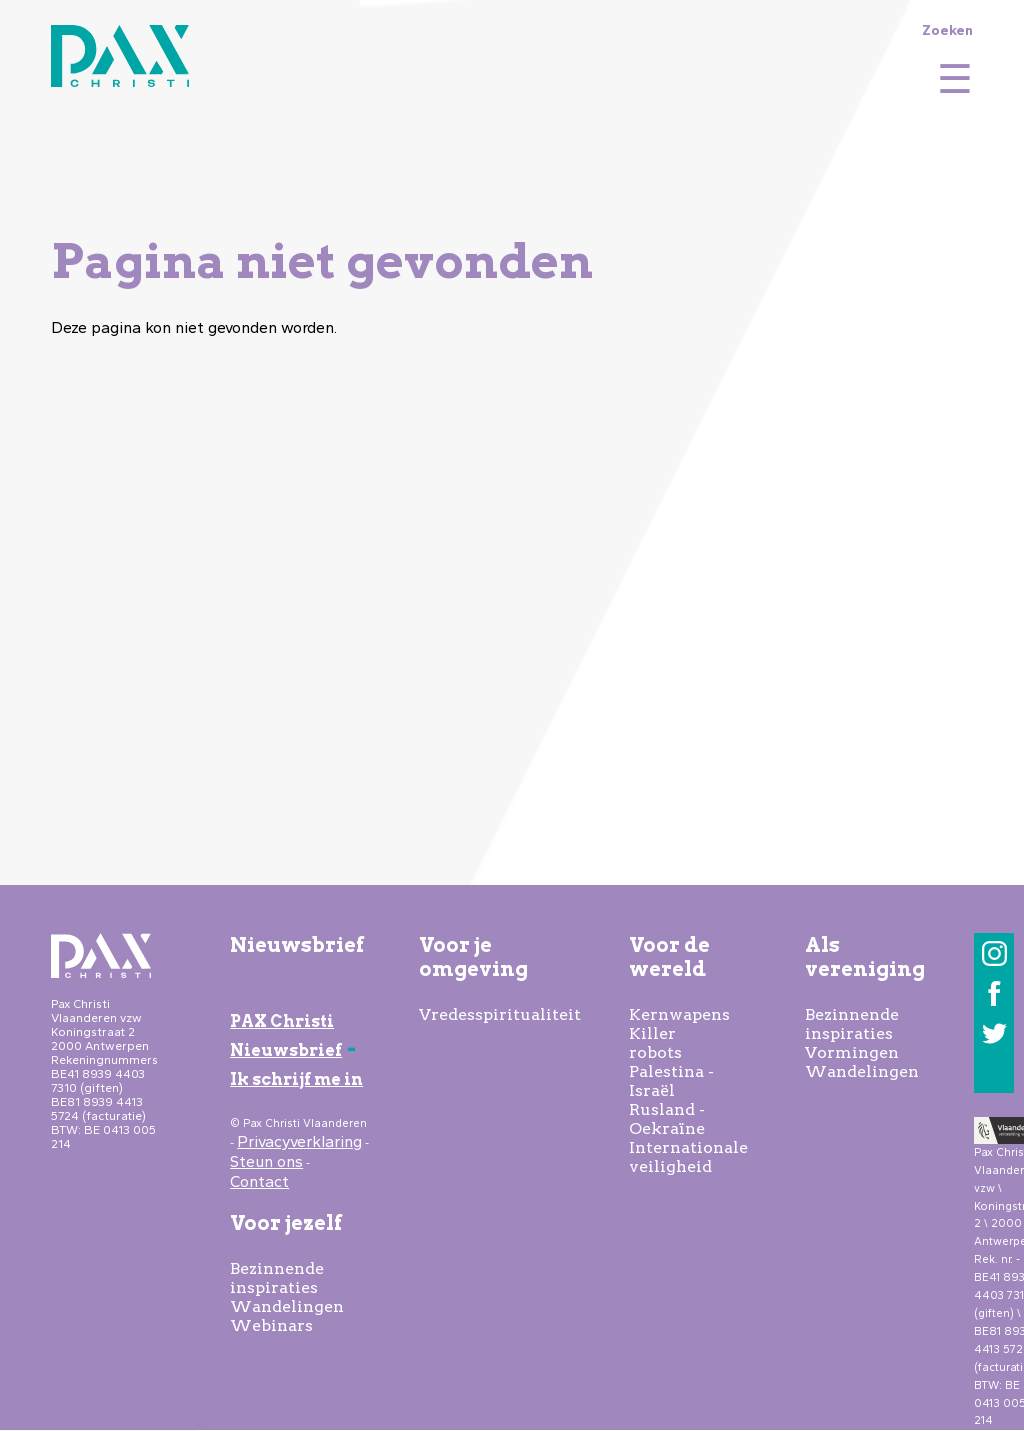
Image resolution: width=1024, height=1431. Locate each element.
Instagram (994, 953)
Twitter (994, 1033)
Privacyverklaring (299, 1141)
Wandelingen (287, 1306)
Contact (259, 1181)
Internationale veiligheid (688, 1157)
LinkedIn (994, 1073)
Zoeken (947, 30)
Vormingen (852, 1052)
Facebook (994, 993)
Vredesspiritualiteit (500, 1014)
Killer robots (655, 1043)
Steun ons (266, 1161)
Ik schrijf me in (296, 1079)
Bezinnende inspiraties (277, 1278)
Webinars (271, 1325)
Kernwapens (679, 1014)
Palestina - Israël (671, 1081)
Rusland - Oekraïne (667, 1119)
